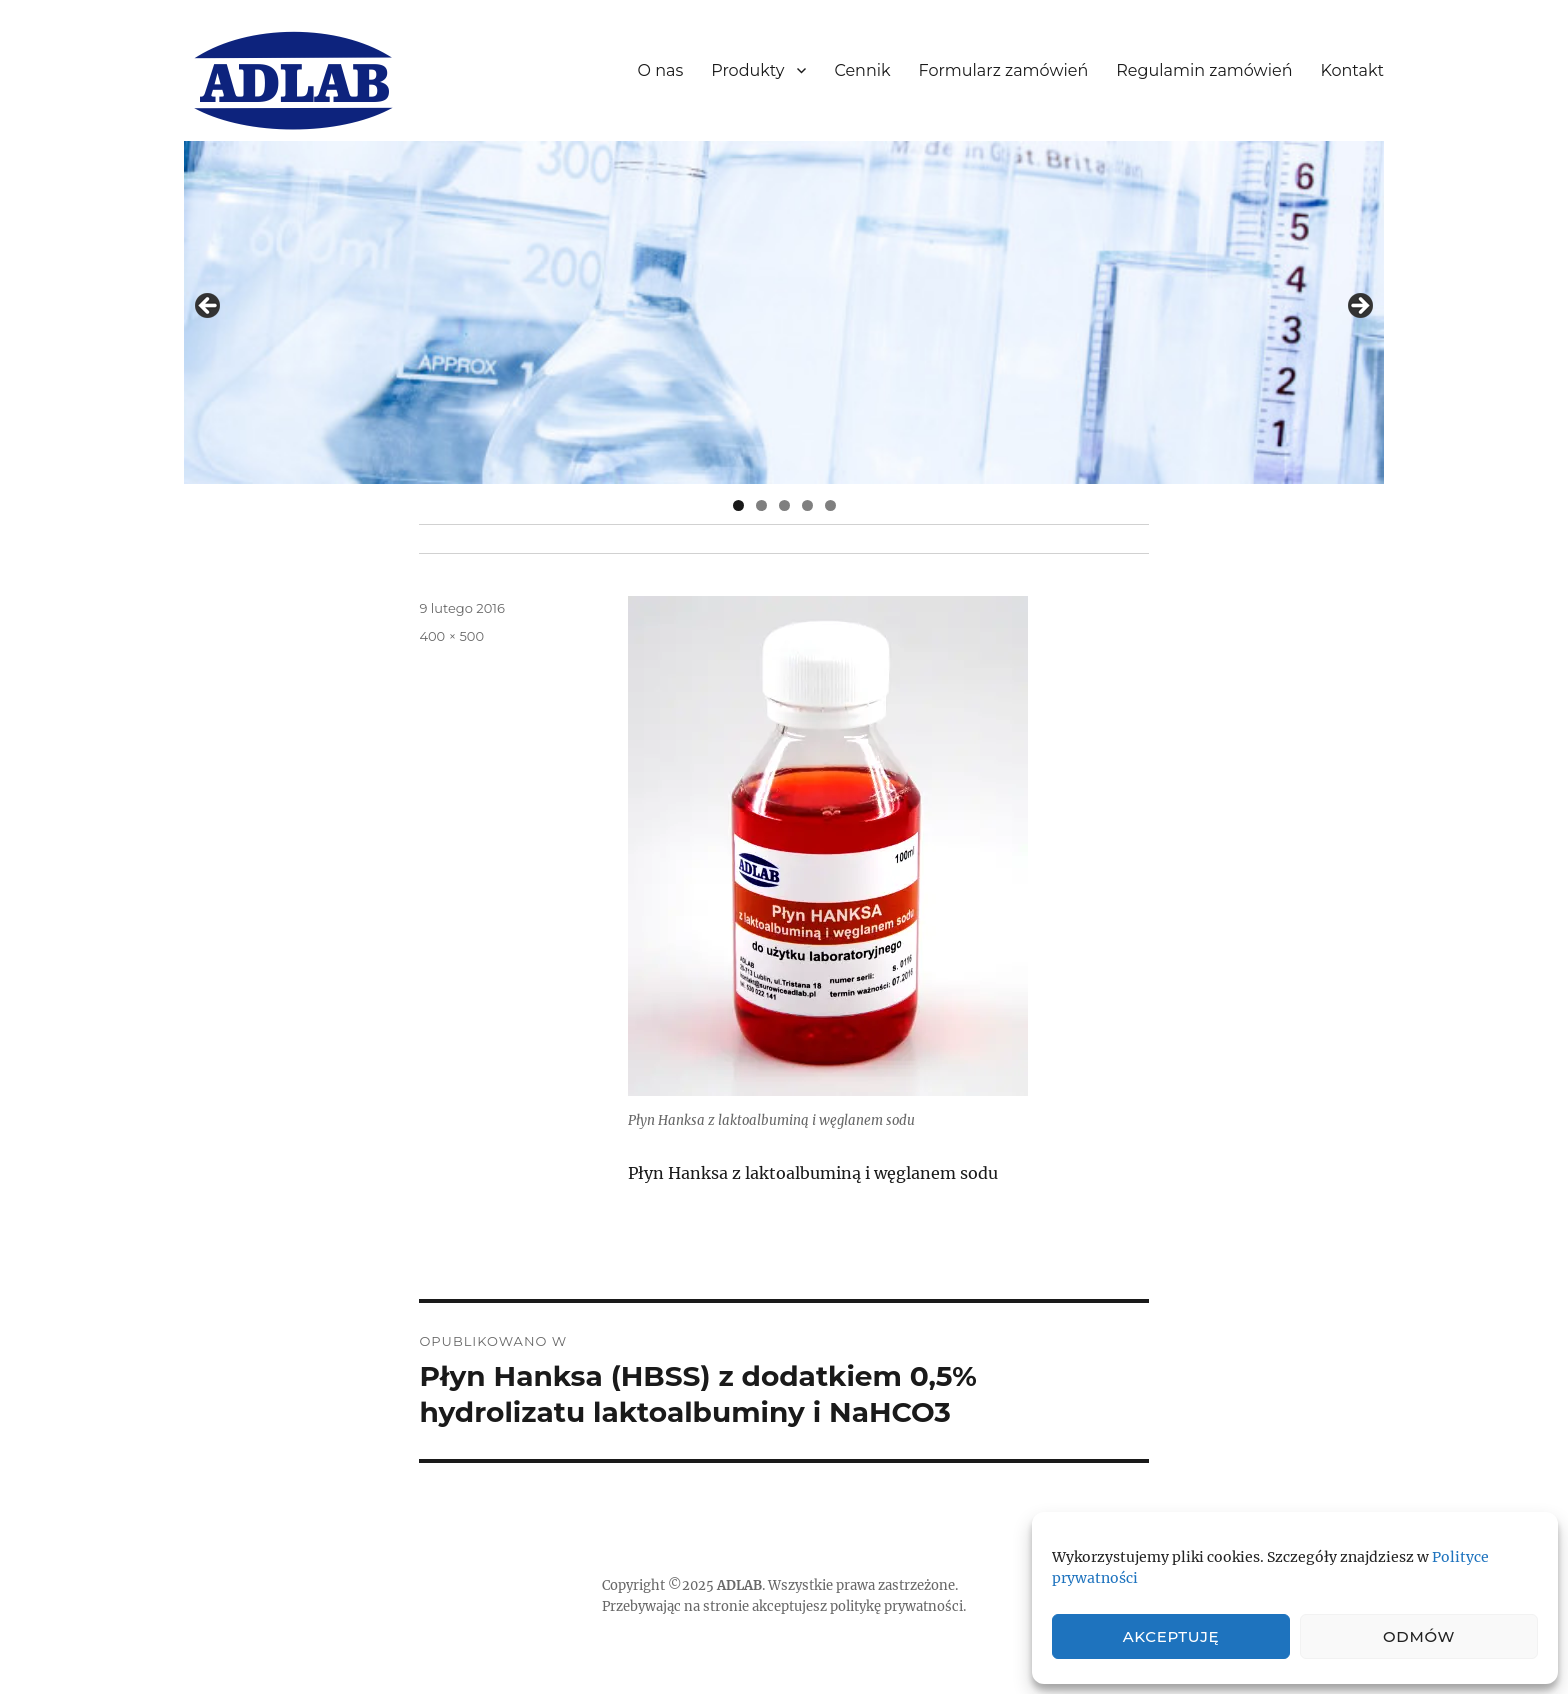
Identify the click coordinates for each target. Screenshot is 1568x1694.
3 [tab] (784, 505)
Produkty (747, 70)
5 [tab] (830, 505)
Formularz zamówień (1004, 70)
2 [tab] (761, 505)
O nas (661, 70)
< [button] (209, 307)
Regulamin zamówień (1204, 70)
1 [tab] (738, 505)
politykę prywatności (896, 1606)
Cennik (862, 70)
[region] (784, 312)
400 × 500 (451, 636)
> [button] (1359, 307)
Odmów (1419, 1636)
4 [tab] (807, 505)
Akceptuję (1171, 1636)
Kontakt (1352, 70)
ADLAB (739, 1585)
